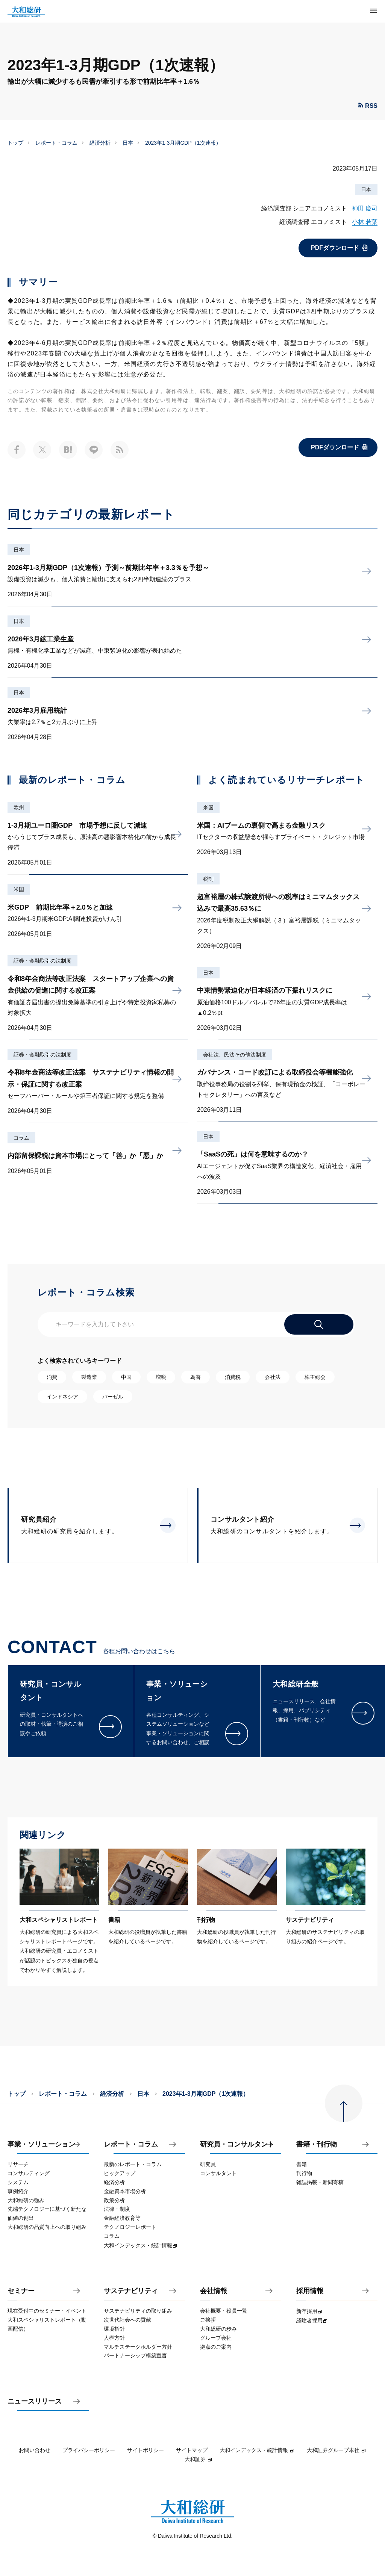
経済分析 (100, 143)
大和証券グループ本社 (336, 2450)
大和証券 (198, 2459)
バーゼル (112, 1397)
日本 (128, 143)
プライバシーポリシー (88, 2450)
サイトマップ (192, 2450)
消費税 (233, 1377)
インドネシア (62, 1397)
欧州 (19, 807)
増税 (161, 1377)
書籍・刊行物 (316, 2144)
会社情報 (213, 2291)
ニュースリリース (35, 2401)
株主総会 (315, 1377)
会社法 (272, 1377)
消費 (52, 1377)
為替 (195, 1377)
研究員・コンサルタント (237, 2144)
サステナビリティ (131, 2291)
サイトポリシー (145, 2450)
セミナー (21, 2291)
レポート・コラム (56, 143)
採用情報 (309, 2291)
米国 (19, 889)
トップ (15, 143)
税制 (208, 879)
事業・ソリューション (41, 2144)
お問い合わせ (34, 2450)
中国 (126, 1377)
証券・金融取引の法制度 (42, 961)
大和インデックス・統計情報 (257, 2450)
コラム (21, 1138)
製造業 (89, 1377)
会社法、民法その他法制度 (234, 1055)
